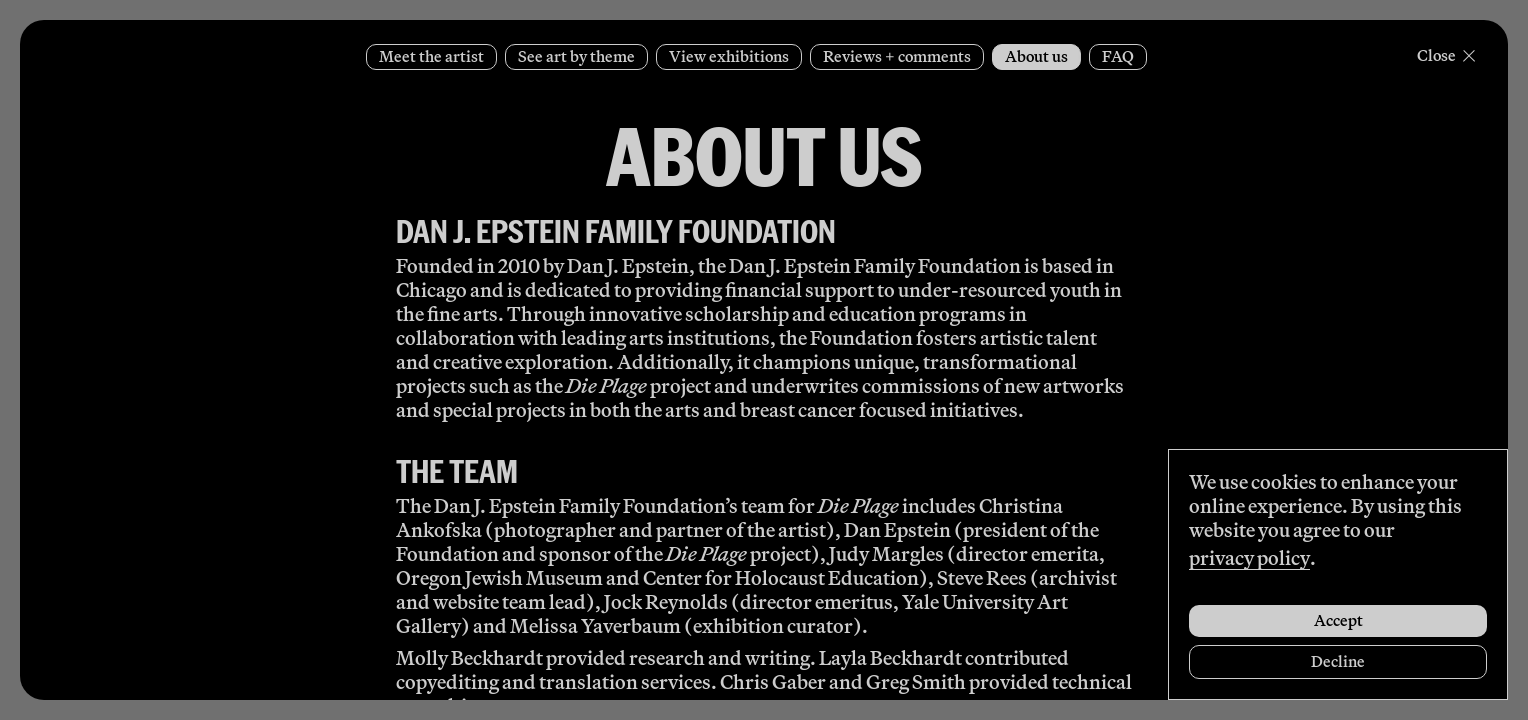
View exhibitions (729, 56)
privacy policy (1249, 557)
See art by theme (576, 56)
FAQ (1118, 56)
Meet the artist (431, 56)
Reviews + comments (897, 56)
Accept (1338, 620)
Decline (1338, 661)
